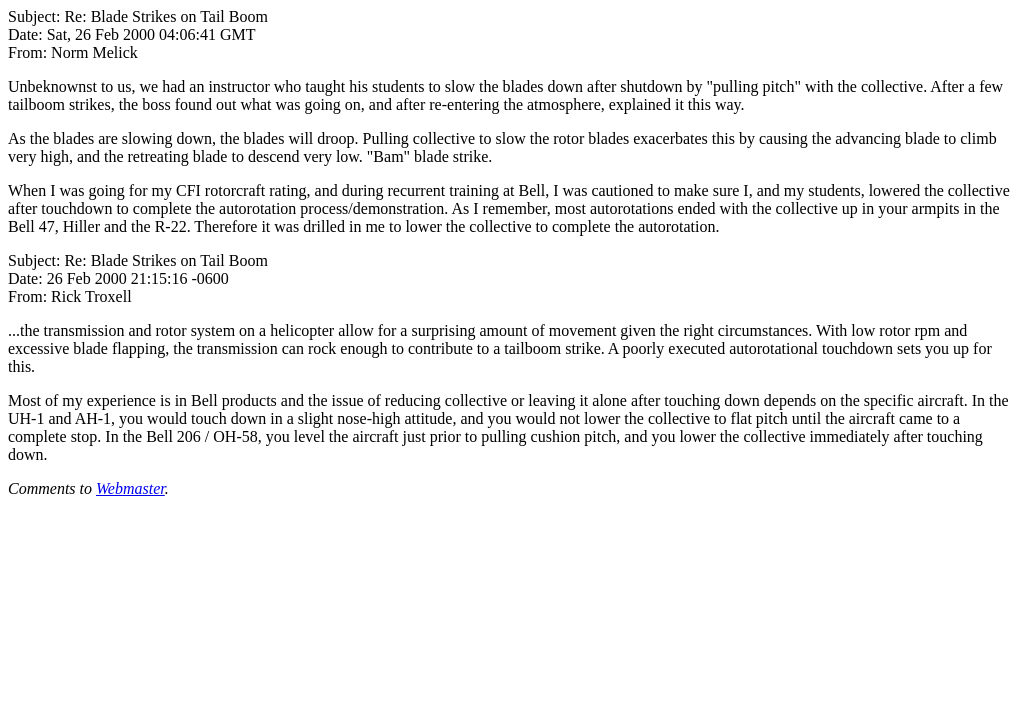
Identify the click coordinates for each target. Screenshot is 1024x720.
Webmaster (130, 488)
